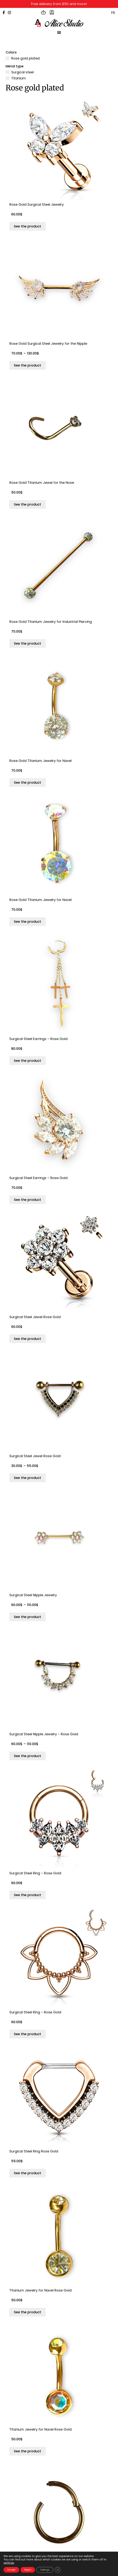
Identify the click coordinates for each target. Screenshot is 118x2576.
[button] (59, 32)
